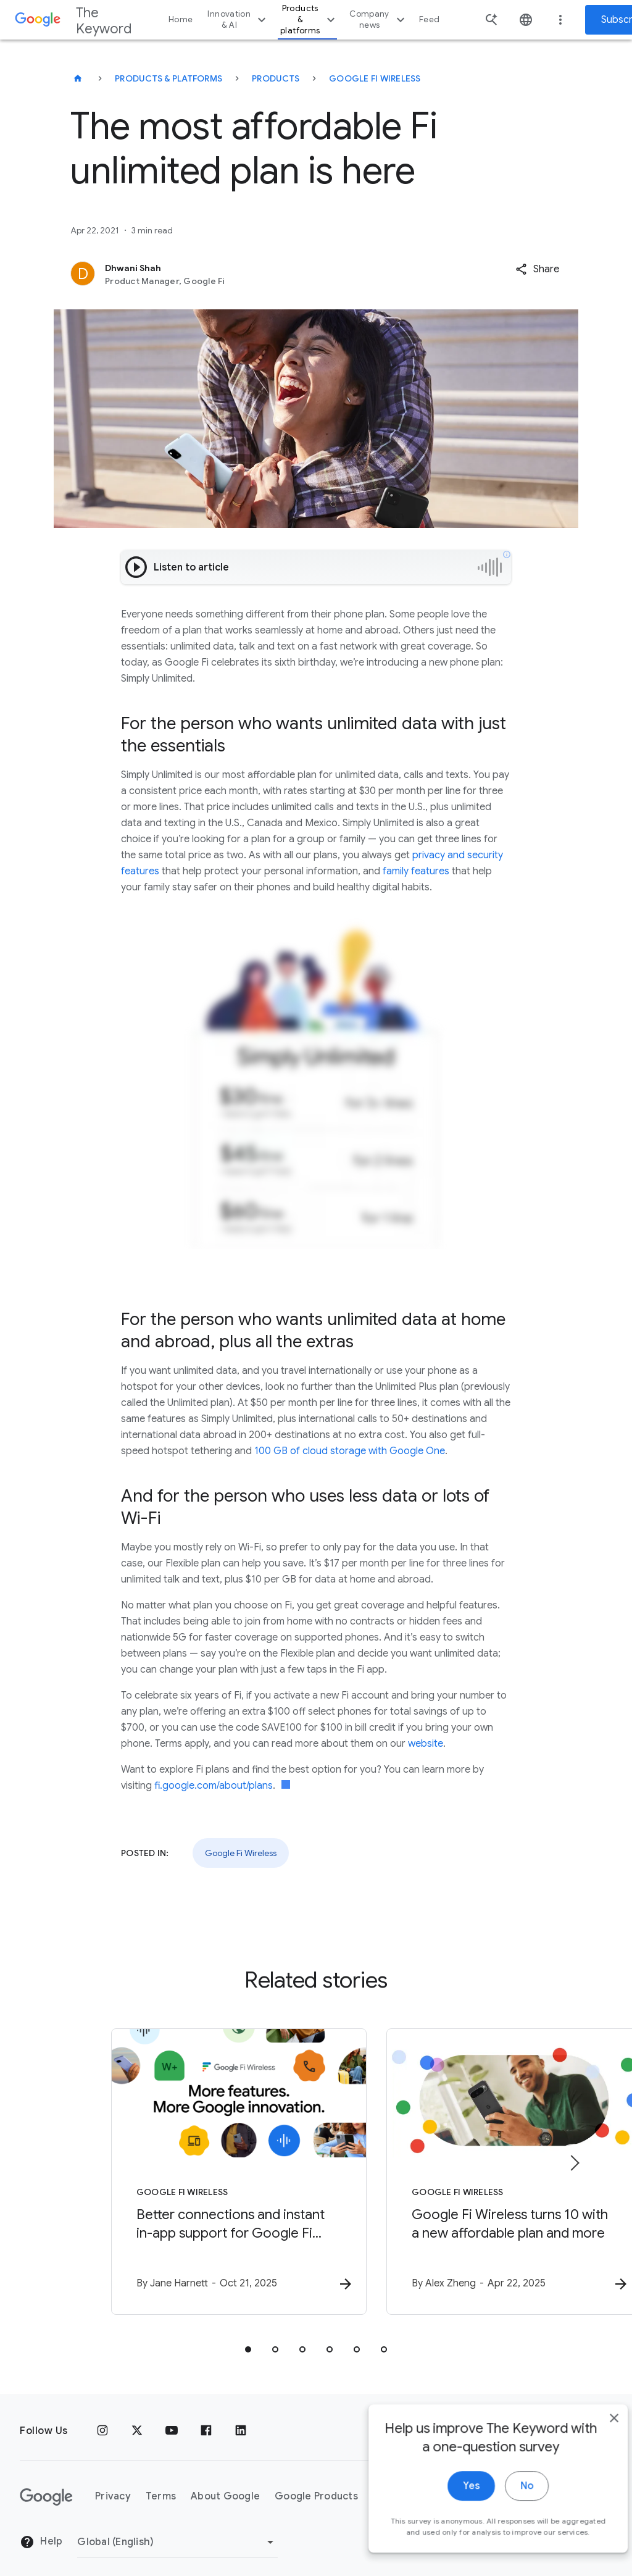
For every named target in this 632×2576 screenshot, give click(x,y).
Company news (378, 19)
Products (275, 78)
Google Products (316, 2484)
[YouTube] (171, 2418)
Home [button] (180, 19)
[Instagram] (102, 2418)
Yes (451, 2513)
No (506, 2513)
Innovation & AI (238, 19)
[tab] (248, 2337)
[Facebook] (206, 2418)
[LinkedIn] (241, 2418)
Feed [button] (429, 19)
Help (41, 2529)
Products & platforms (309, 19)
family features (416, 871)
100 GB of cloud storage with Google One (349, 1451)
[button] (537, 269)
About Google (225, 2484)
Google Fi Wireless (375, 78)
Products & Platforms (168, 78)
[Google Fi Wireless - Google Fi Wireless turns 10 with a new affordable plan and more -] (477, 2166)
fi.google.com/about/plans (213, 1785)
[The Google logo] (46, 2484)
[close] (593, 2445)
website (425, 1744)
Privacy (113, 2484)
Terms (161, 2484)
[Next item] (574, 2157)
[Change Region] (177, 2530)
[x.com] (137, 2418)
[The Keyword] (78, 78)
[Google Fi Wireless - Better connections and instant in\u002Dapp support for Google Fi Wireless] (154, 2166)
